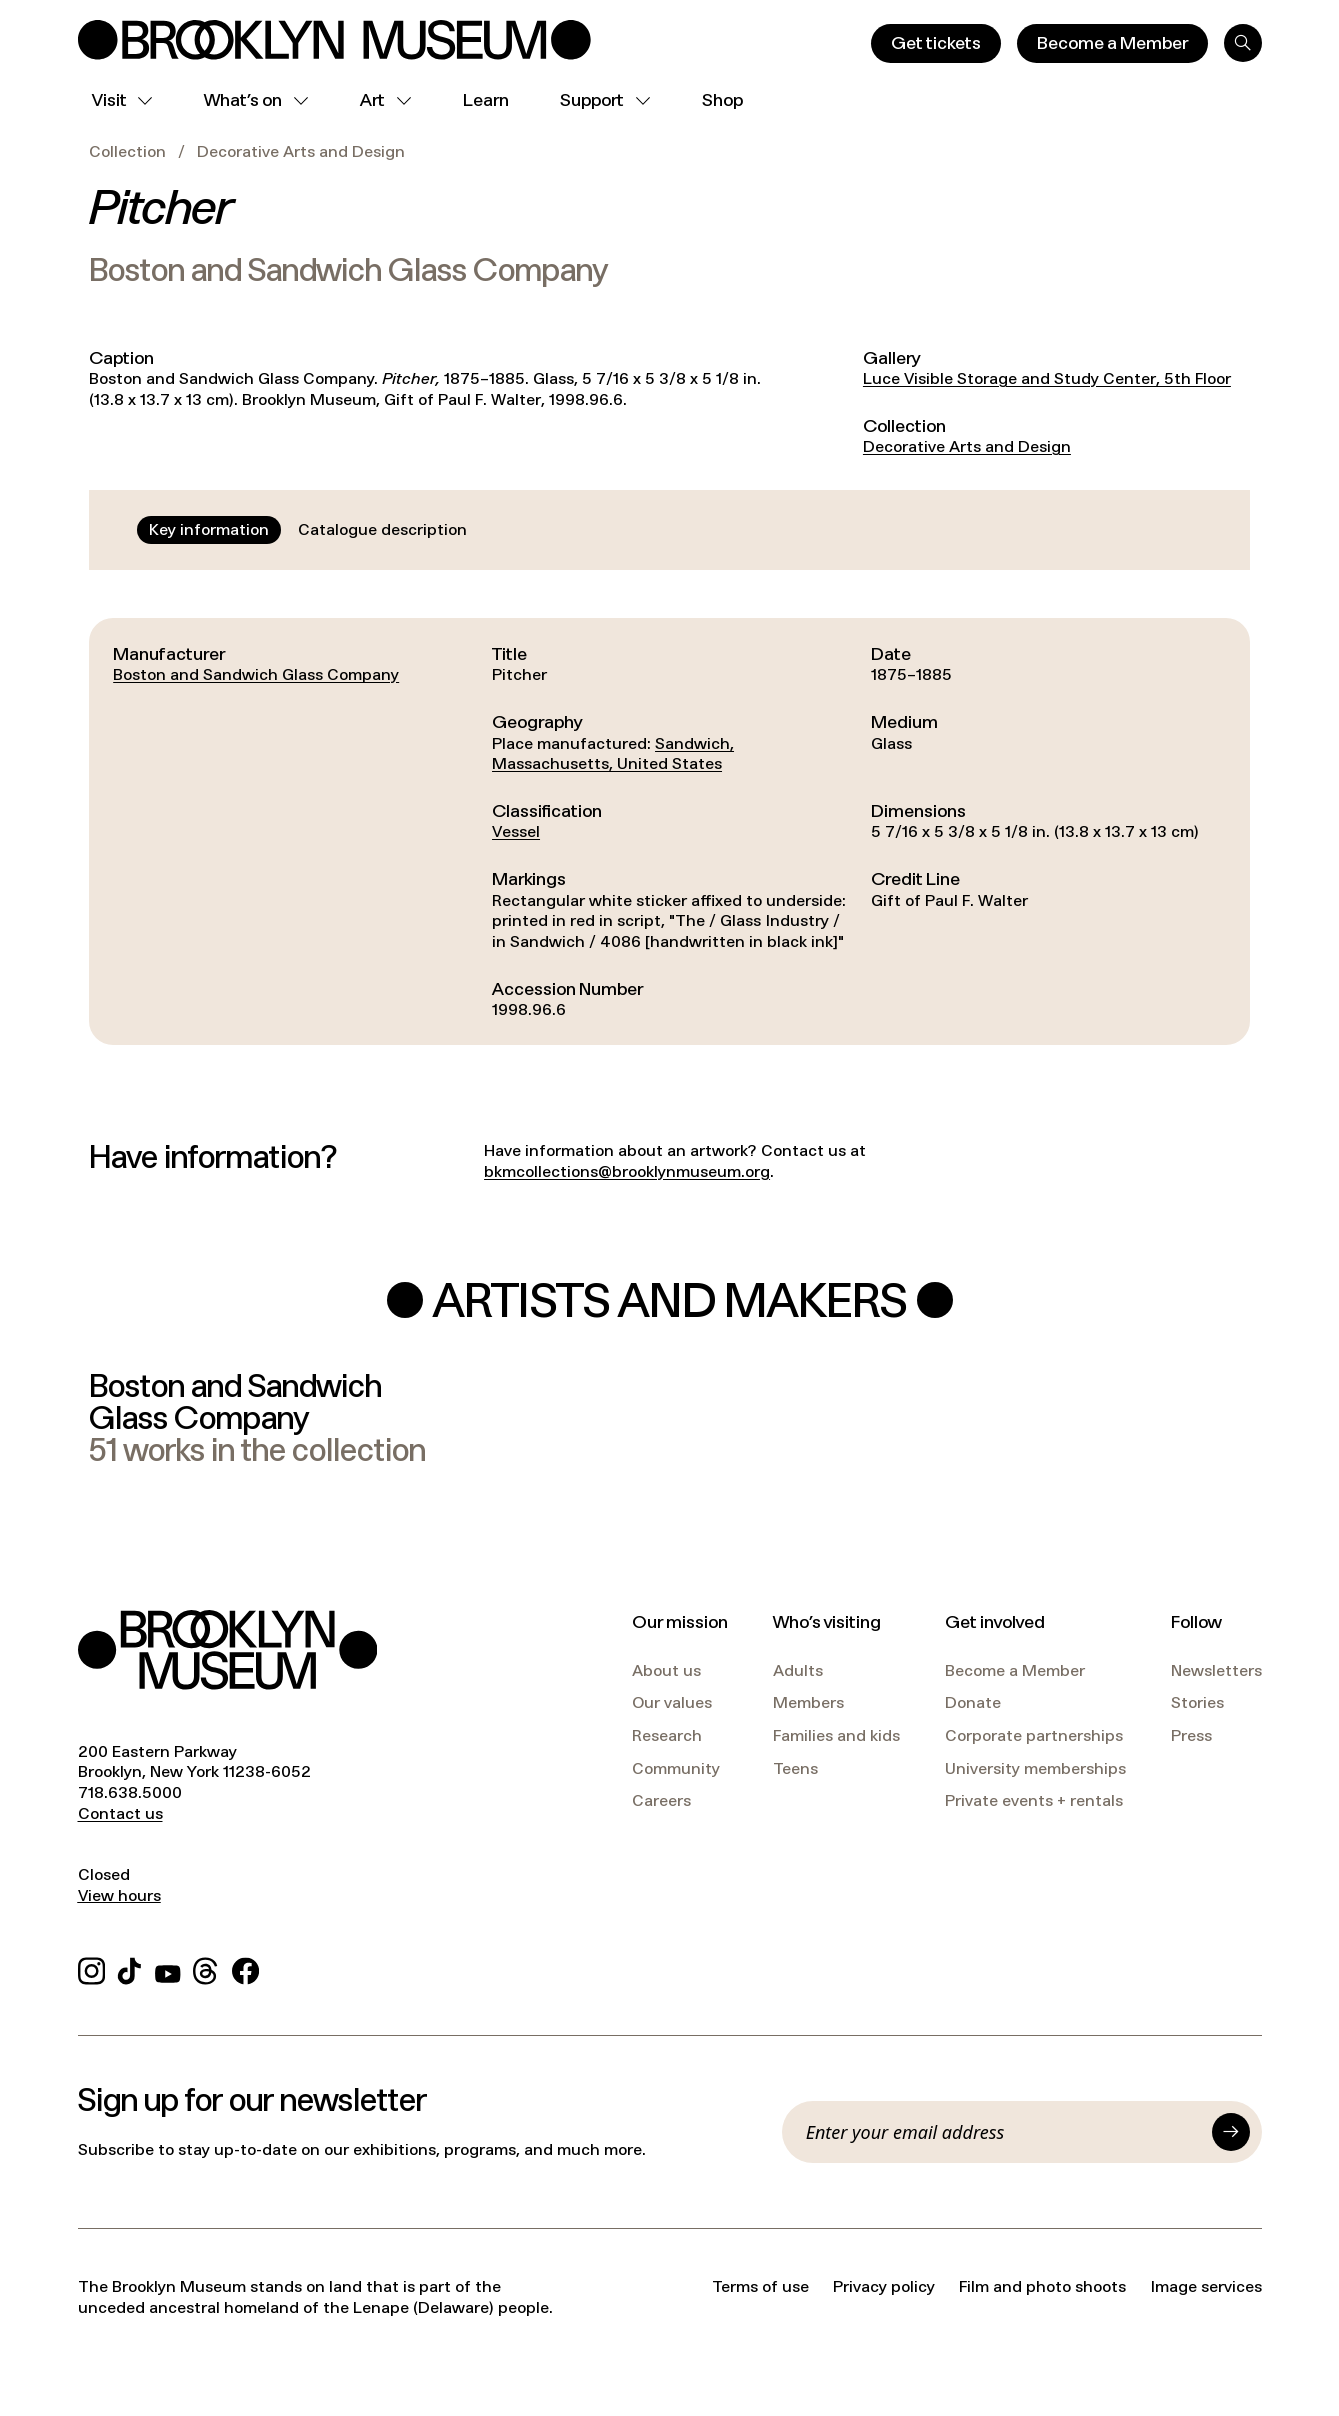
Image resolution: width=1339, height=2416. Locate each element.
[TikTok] (129, 1967)
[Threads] (206, 1967)
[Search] (1243, 43)
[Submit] (1231, 2132)
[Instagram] (91, 1967)
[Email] (1003, 2132)
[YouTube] (168, 1967)
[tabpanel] (669, 831)
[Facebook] (245, 1967)
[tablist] (308, 530)
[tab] (209, 530)
